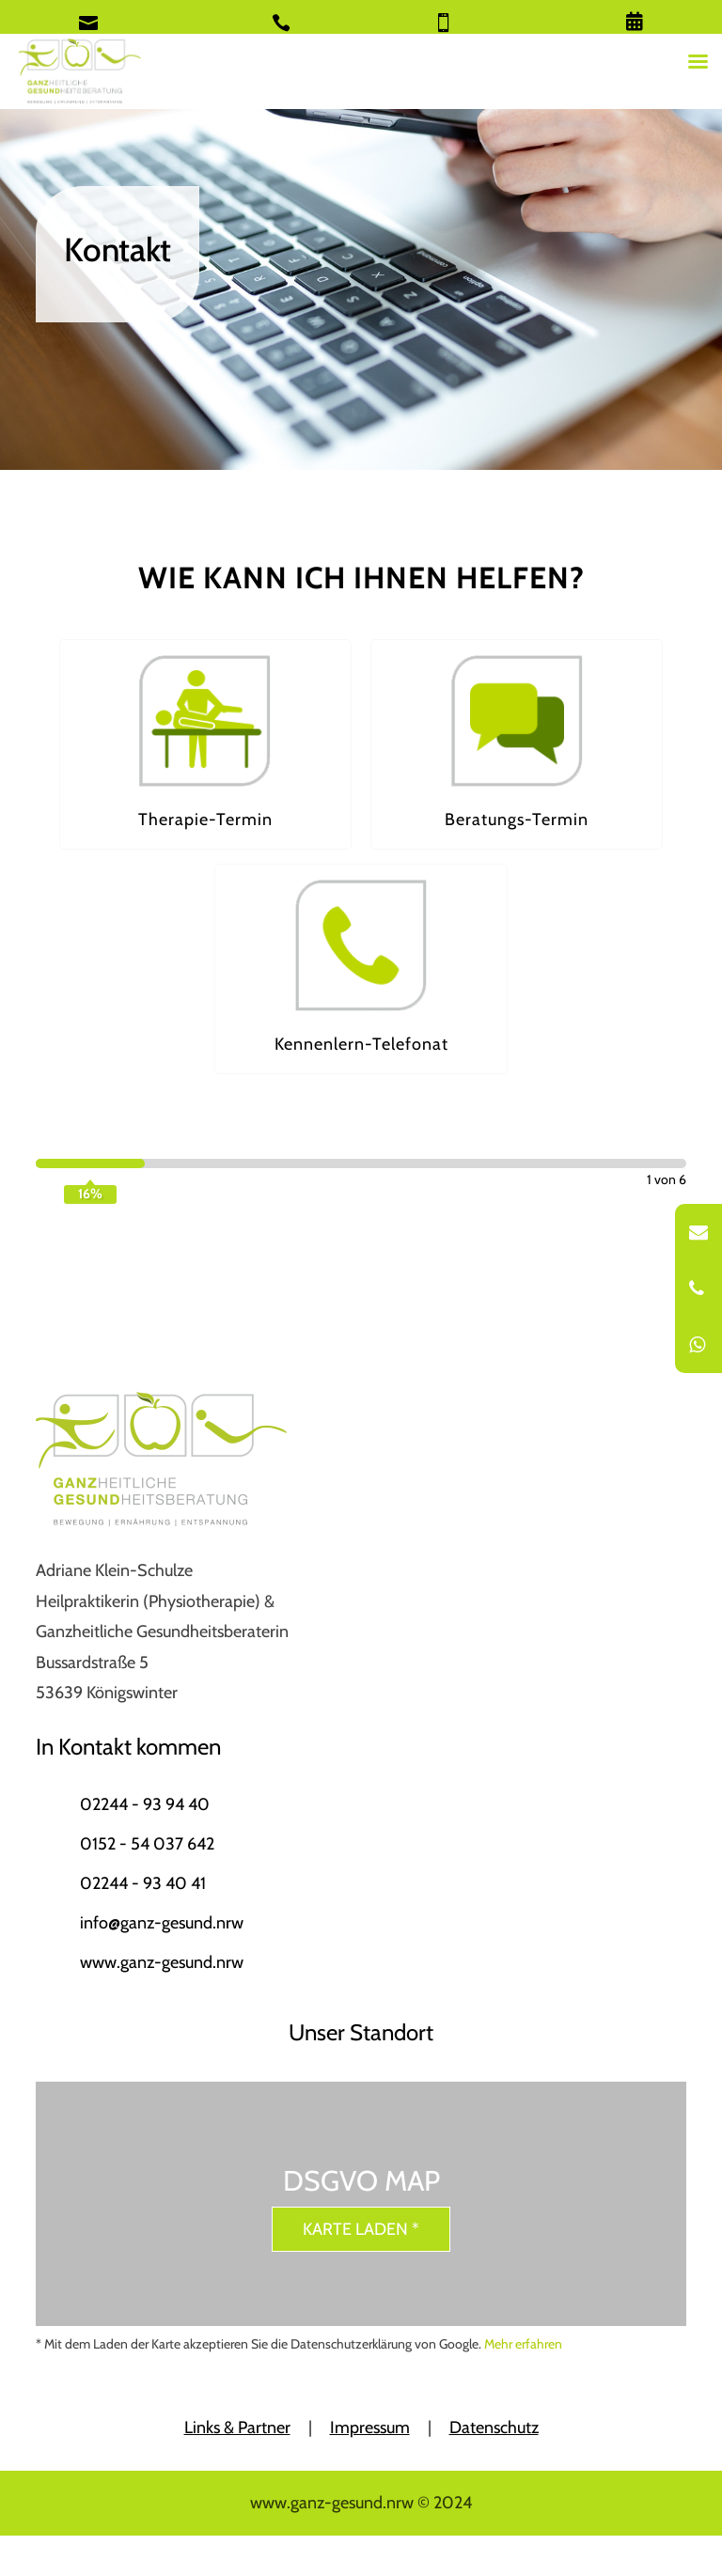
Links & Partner (237, 2427)
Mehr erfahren (523, 2343)
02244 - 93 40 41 (143, 1883)
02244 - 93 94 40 (145, 1804)
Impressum (370, 2427)
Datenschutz (494, 2427)
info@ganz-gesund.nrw (161, 1922)
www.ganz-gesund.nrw (161, 1962)
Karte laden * (361, 2229)
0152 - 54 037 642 (147, 1844)
